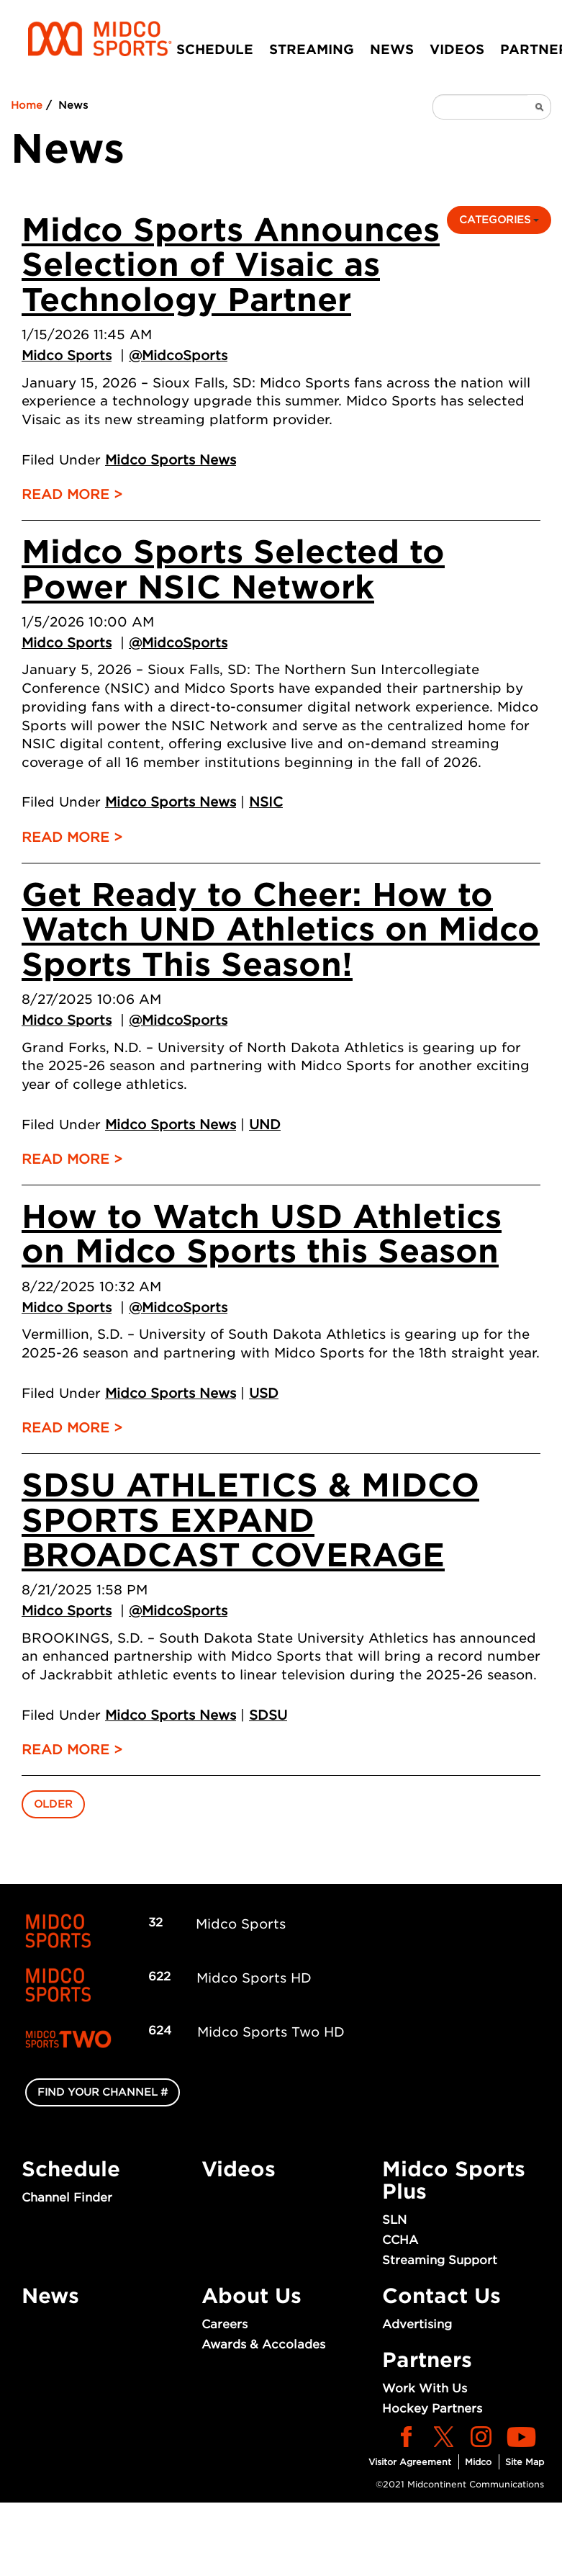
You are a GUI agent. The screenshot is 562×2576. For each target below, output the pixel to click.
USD (263, 1393)
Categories (499, 219)
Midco (478, 2461)
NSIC (266, 801)
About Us (251, 2296)
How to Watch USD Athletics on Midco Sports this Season (262, 1234)
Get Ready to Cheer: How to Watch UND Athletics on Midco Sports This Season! (281, 930)
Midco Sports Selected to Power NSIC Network (233, 569)
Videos (457, 49)
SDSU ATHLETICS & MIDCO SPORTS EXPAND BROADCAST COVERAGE (250, 1520)
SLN (394, 2220)
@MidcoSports (178, 355)
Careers (224, 2324)
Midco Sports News (170, 459)
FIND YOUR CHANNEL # (102, 2092)
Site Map (524, 2461)
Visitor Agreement (409, 2461)
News (392, 49)
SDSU (268, 1715)
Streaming (311, 49)
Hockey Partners (432, 2408)
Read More (65, 494)
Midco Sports (67, 355)
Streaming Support (439, 2260)
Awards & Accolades (263, 2344)
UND (265, 1124)
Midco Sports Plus (453, 2180)
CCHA (400, 2240)
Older (53, 1804)
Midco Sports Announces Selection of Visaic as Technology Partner (231, 265)
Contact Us (441, 2296)
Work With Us (424, 2388)
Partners (427, 2360)
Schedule (214, 49)
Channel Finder (67, 2197)
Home (26, 105)
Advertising (417, 2324)
